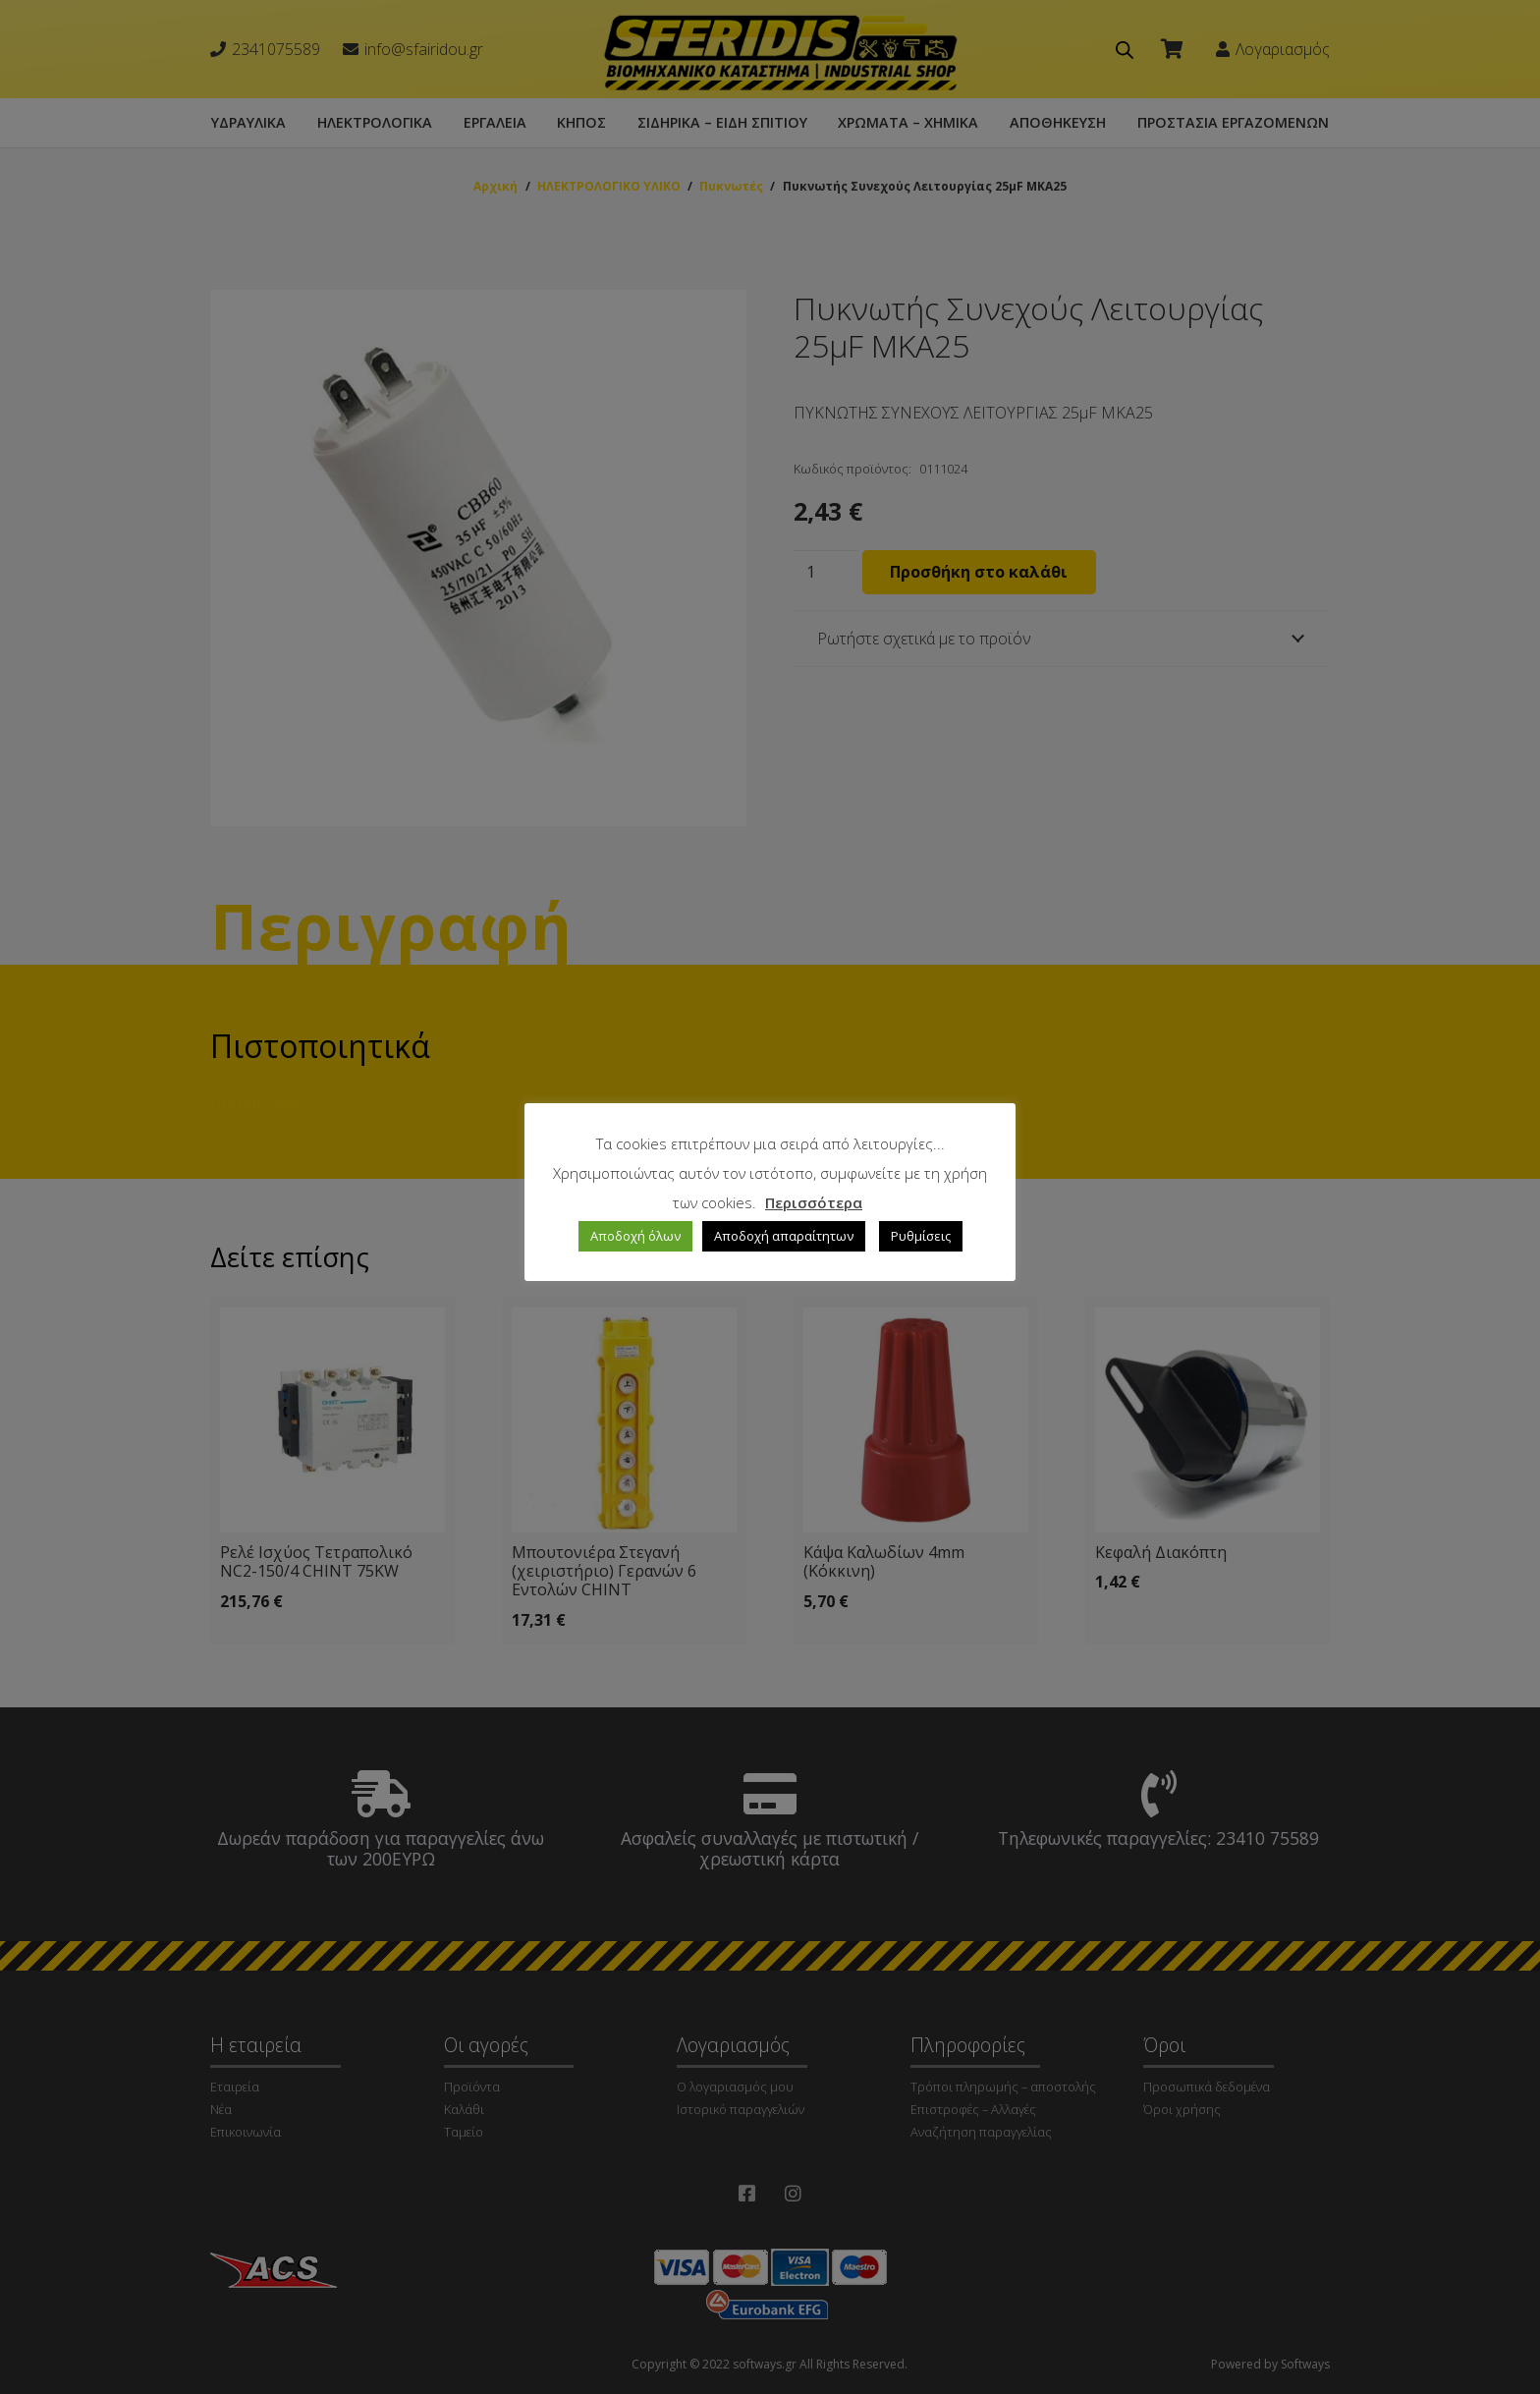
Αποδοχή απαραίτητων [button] (783, 1236)
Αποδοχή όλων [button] (635, 1236)
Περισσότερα (813, 1202)
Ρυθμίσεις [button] (921, 1236)
